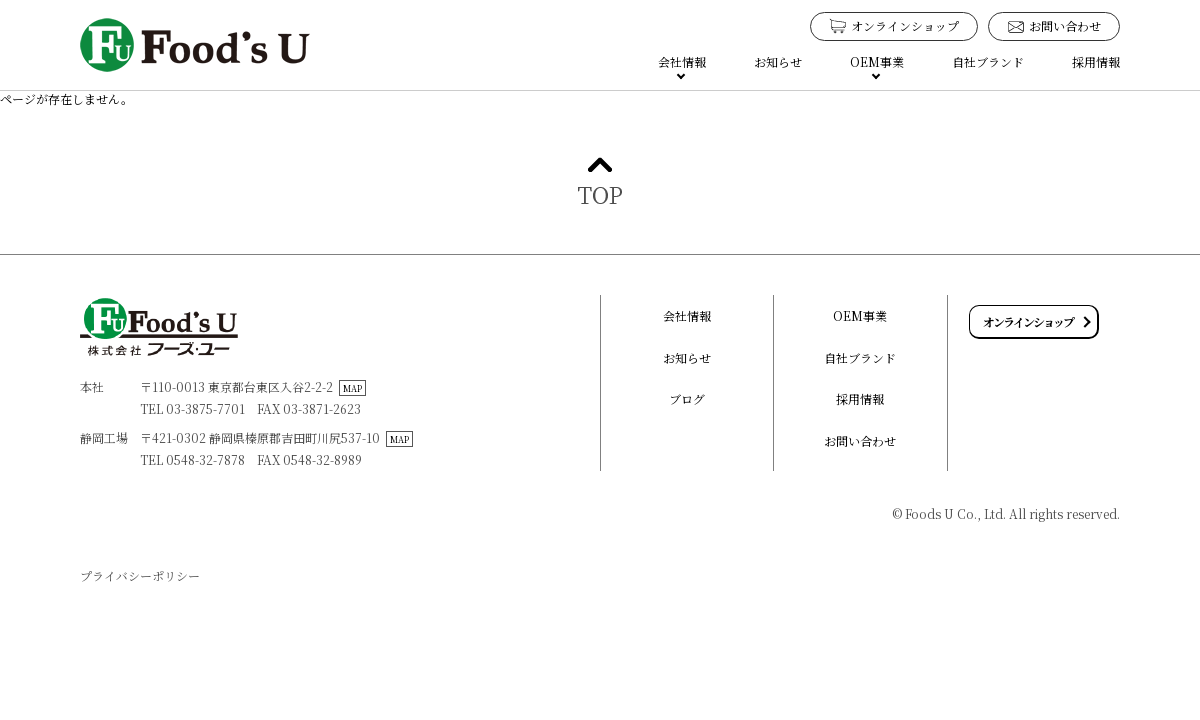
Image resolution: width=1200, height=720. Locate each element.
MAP (352, 388)
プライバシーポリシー (140, 575)
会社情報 (687, 315)
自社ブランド (988, 61)
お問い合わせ (860, 440)
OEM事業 (860, 315)
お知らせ (778, 61)
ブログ (687, 398)
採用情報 (1096, 61)
